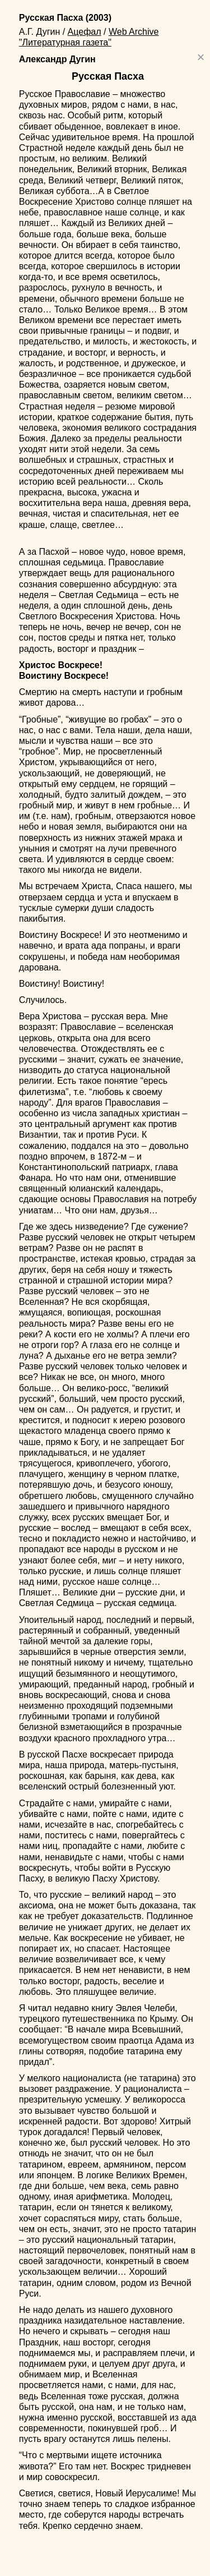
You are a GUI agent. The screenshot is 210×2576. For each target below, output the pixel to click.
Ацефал (84, 31)
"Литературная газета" (65, 42)
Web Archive (134, 31)
